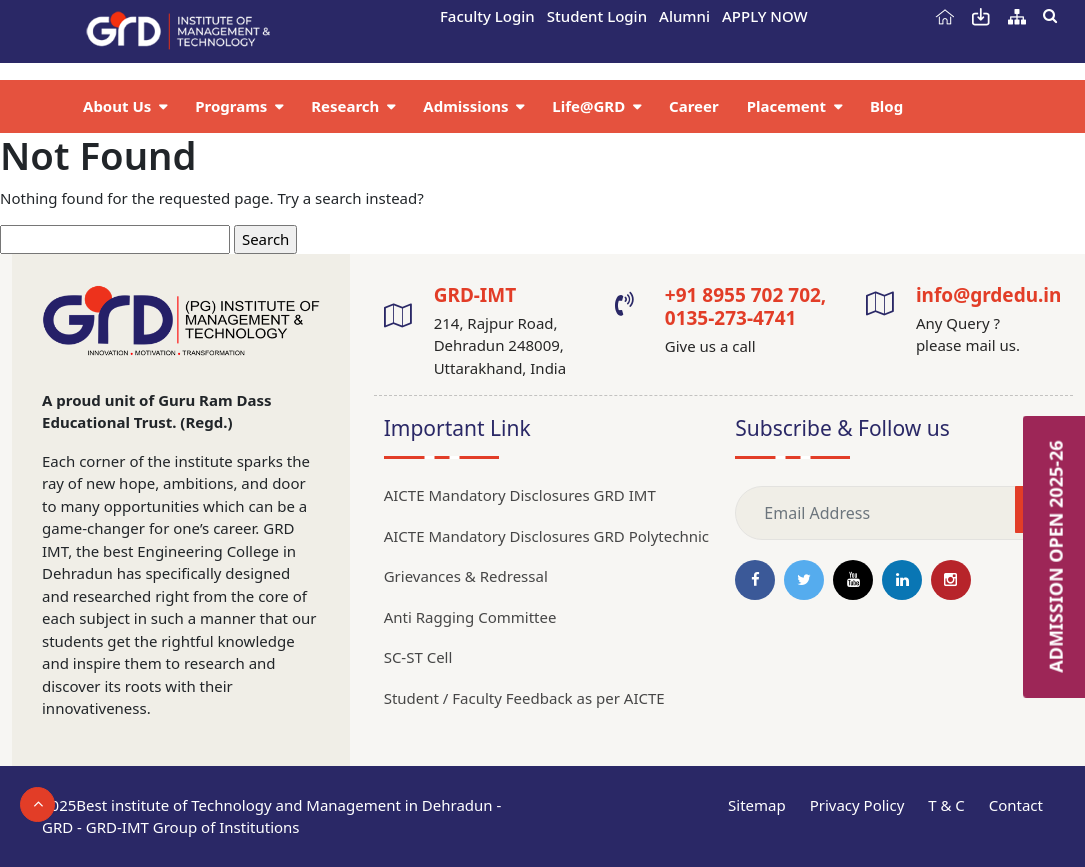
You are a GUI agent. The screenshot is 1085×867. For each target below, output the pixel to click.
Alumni (684, 16)
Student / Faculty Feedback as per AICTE (524, 698)
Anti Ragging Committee (470, 617)
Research (347, 106)
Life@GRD (590, 106)
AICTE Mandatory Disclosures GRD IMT (520, 495)
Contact (1016, 805)
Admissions (467, 106)
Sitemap (757, 805)
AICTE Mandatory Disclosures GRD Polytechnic (546, 536)
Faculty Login (487, 16)
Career (694, 106)
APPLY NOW (765, 16)
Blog (886, 106)
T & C (946, 805)
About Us (119, 106)
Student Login (597, 16)
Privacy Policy (857, 805)
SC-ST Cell (418, 657)
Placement (788, 106)
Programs (233, 106)
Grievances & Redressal (466, 576)
